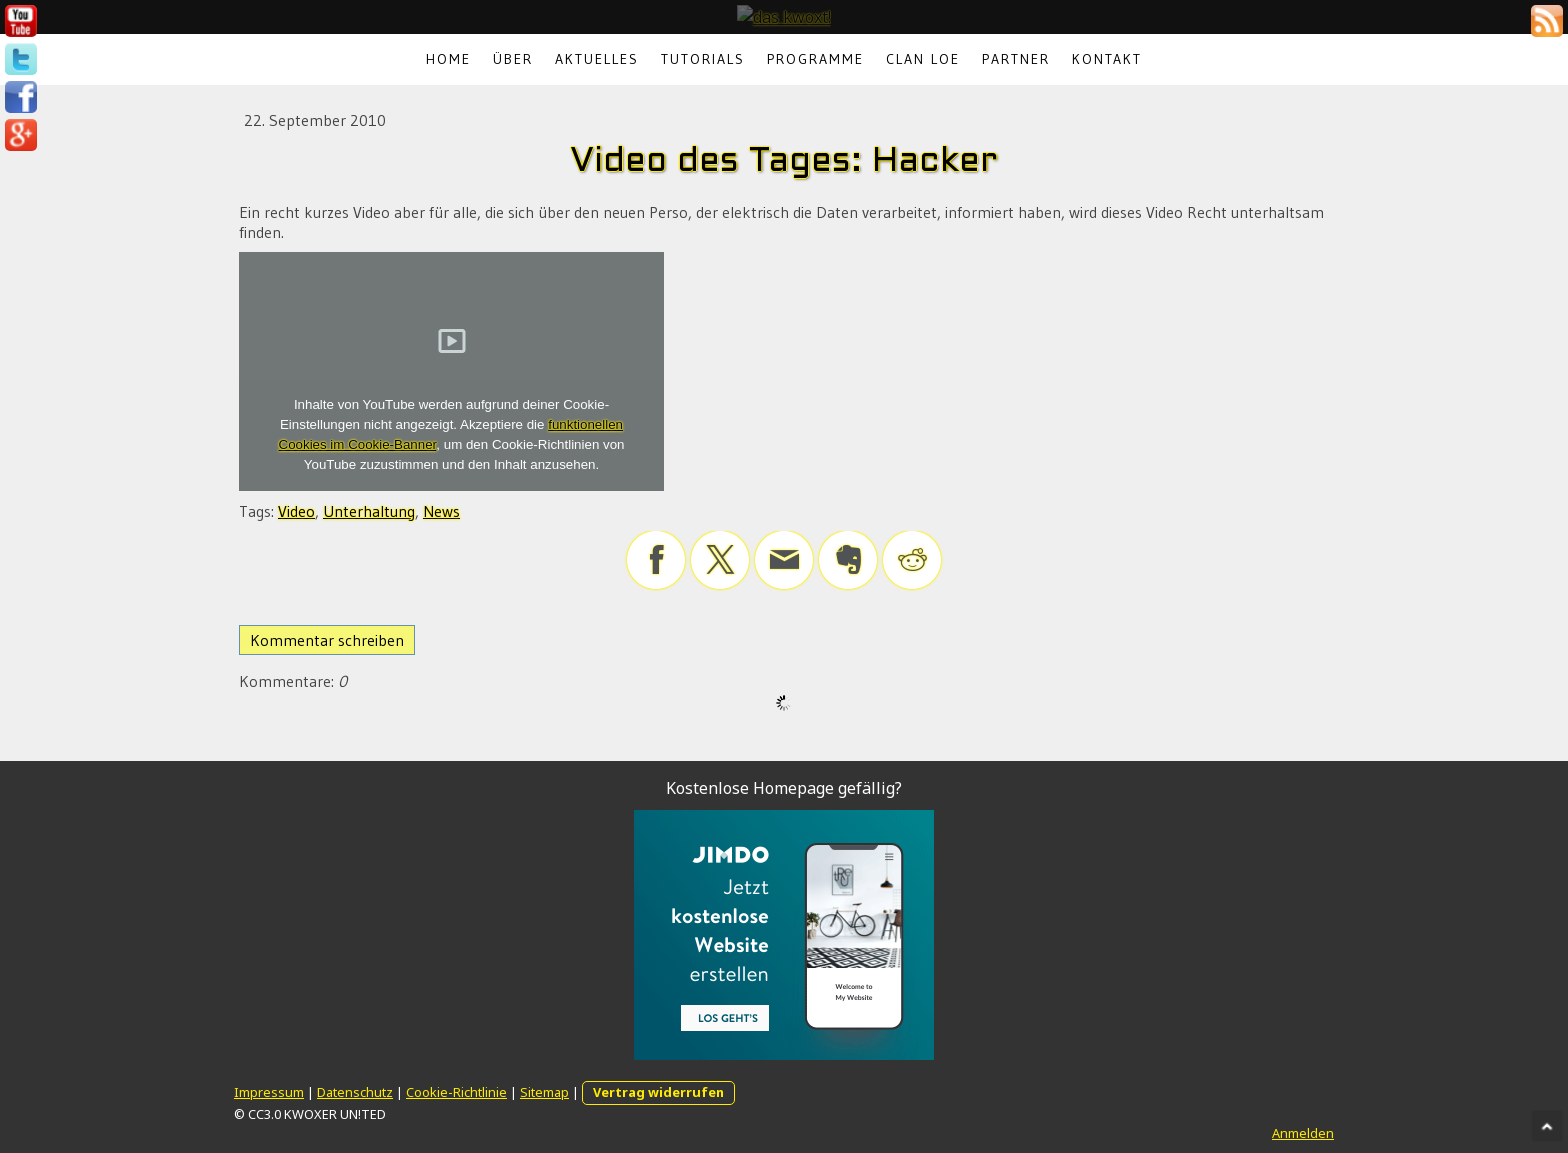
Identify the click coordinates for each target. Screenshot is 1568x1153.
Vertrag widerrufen (658, 1092)
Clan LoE (923, 59)
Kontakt (1107, 59)
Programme (815, 59)
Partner (1016, 59)
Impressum (269, 1092)
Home (448, 59)
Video (296, 511)
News (441, 511)
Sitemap (544, 1092)
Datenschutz (355, 1092)
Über (513, 59)
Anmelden (1303, 1133)
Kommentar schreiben (327, 640)
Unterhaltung (369, 511)
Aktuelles (597, 59)
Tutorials (703, 59)
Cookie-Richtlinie (456, 1092)
